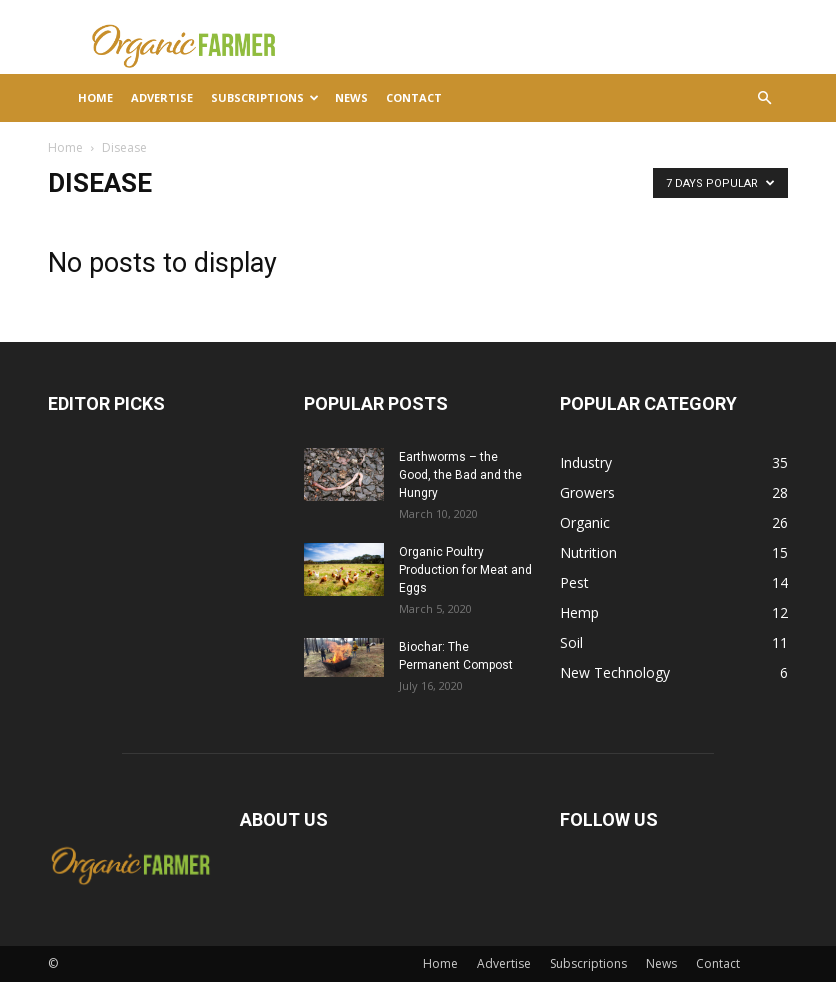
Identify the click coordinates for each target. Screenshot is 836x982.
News (351, 97)
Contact (414, 97)
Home (95, 97)
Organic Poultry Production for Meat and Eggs (465, 570)
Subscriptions (265, 97)
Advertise (162, 97)
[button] (764, 98)
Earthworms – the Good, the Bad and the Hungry (460, 475)
